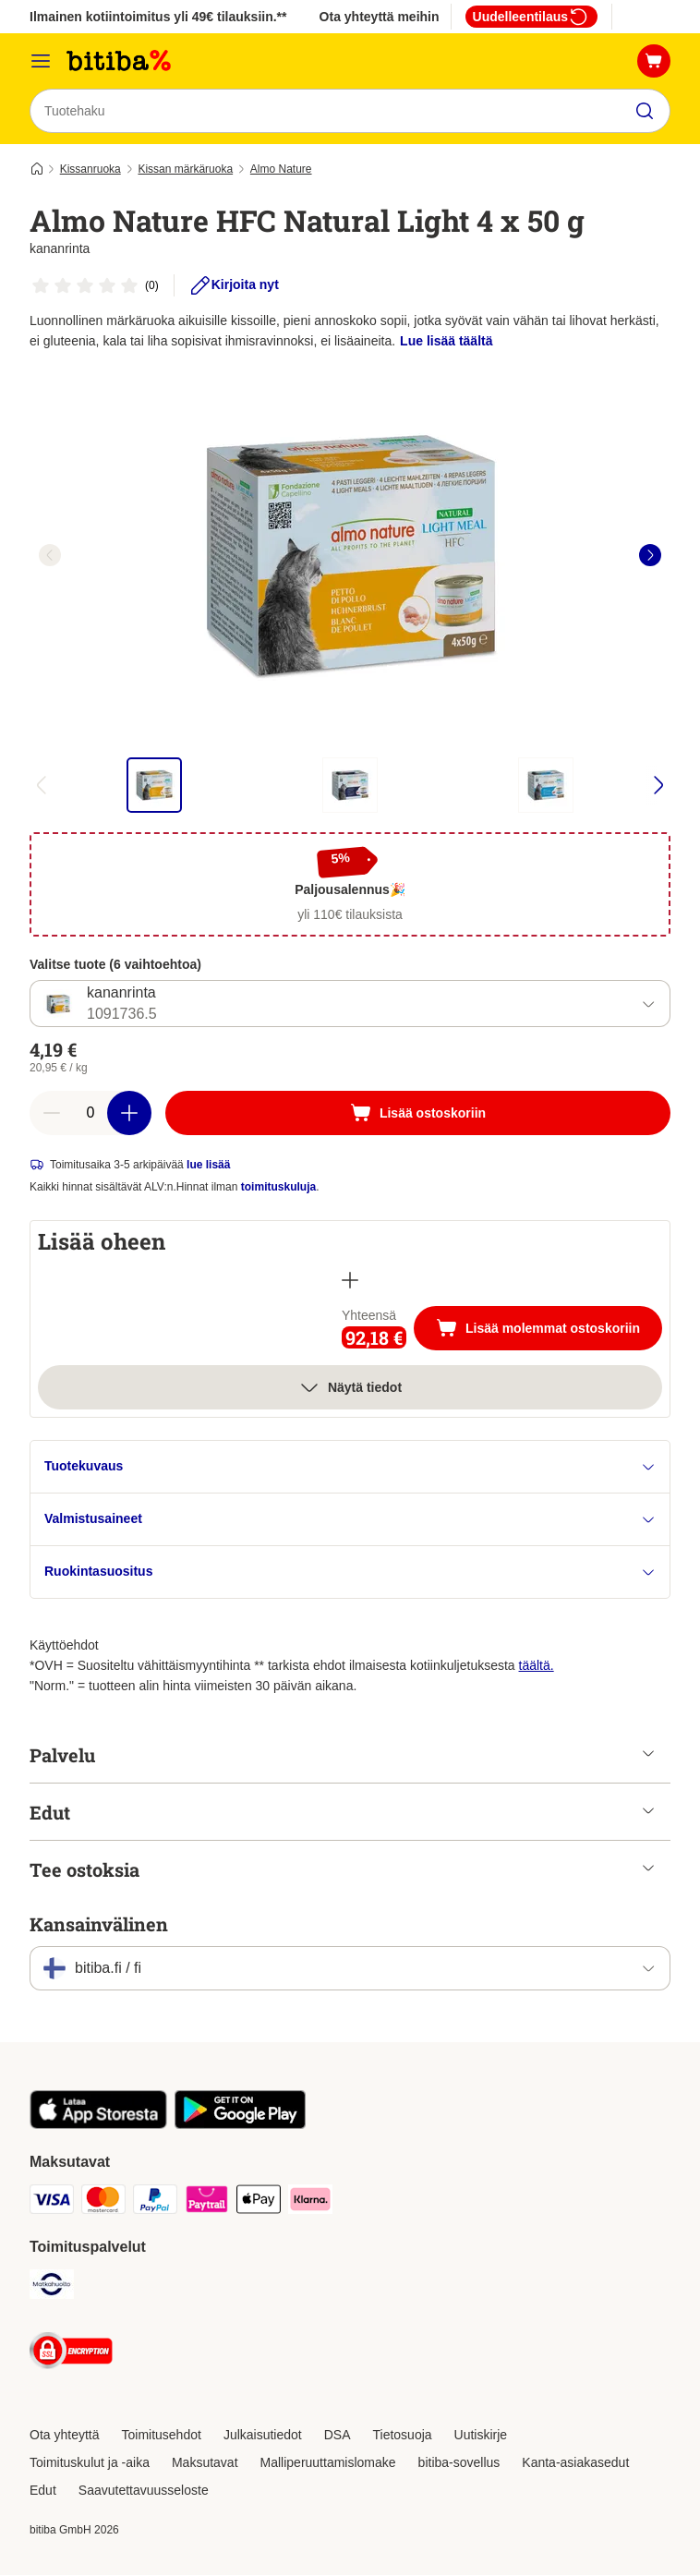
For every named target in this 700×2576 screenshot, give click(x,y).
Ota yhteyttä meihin (380, 16)
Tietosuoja (402, 2435)
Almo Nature (281, 169)
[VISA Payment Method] (52, 2203)
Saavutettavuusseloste (143, 2491)
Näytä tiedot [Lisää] (350, 1388)
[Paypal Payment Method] (155, 2203)
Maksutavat (205, 2463)
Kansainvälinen (99, 1925)
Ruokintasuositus (350, 1572)
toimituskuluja (278, 1187)
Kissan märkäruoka (185, 169)
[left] (50, 555)
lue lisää (208, 1165)
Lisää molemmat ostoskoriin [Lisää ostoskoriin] (549, 1331)
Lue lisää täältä (446, 340)
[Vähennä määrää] (52, 1114)
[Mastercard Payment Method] (103, 2203)
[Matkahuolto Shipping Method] (52, 2288)
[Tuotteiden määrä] (90, 1114)
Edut (43, 2491)
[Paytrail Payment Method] (207, 2203)
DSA (337, 2435)
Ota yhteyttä (64, 2435)
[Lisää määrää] (129, 1114)
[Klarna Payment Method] (310, 2203)
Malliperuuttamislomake (328, 2463)
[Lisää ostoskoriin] (417, 1114)
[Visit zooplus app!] (98, 2125)
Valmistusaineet (350, 1520)
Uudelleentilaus (531, 17)
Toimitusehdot (160, 2435)
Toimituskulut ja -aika (90, 2463)
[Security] (71, 2354)
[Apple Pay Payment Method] (258, 2203)
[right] (650, 555)
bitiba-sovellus (459, 2463)
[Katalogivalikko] (40, 60)
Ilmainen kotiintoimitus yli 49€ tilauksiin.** (158, 16)
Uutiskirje (481, 2435)
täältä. (536, 1666)
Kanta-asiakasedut (575, 2463)
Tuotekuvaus (350, 1467)
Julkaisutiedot (262, 2435)
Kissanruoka (90, 169)
